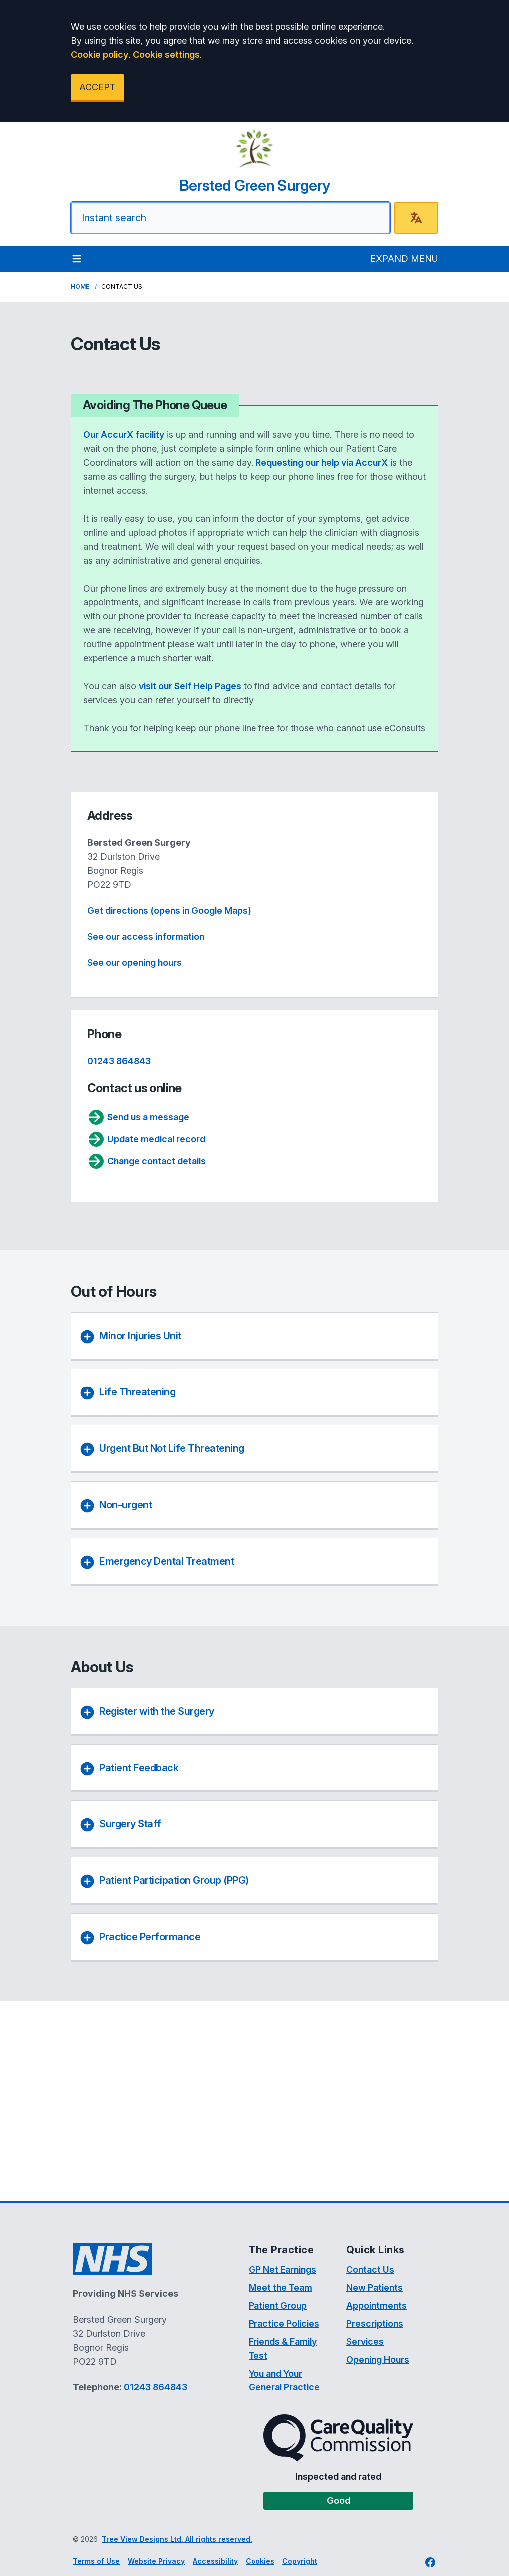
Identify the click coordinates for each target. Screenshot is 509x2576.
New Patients (374, 2287)
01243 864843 (119, 1061)
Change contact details (146, 1161)
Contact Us (370, 2269)
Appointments (376, 2305)
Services (365, 2341)
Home (80, 286)
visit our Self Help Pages (190, 686)
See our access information (145, 936)
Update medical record (146, 1139)
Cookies (260, 2561)
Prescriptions (374, 2323)
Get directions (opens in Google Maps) (169, 910)
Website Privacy (156, 2561)
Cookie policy (99, 54)
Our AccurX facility (123, 434)
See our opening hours (134, 962)
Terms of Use (96, 2561)
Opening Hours (377, 2359)
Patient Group (278, 2305)
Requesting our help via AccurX (321, 462)
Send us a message (138, 1117)
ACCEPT (97, 87)
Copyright (299, 2561)
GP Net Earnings (282, 2269)
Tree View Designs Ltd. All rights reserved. (177, 2539)
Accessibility (215, 2561)
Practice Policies (284, 2323)
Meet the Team (280, 2287)
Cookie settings (166, 54)
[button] (252, 1713)
